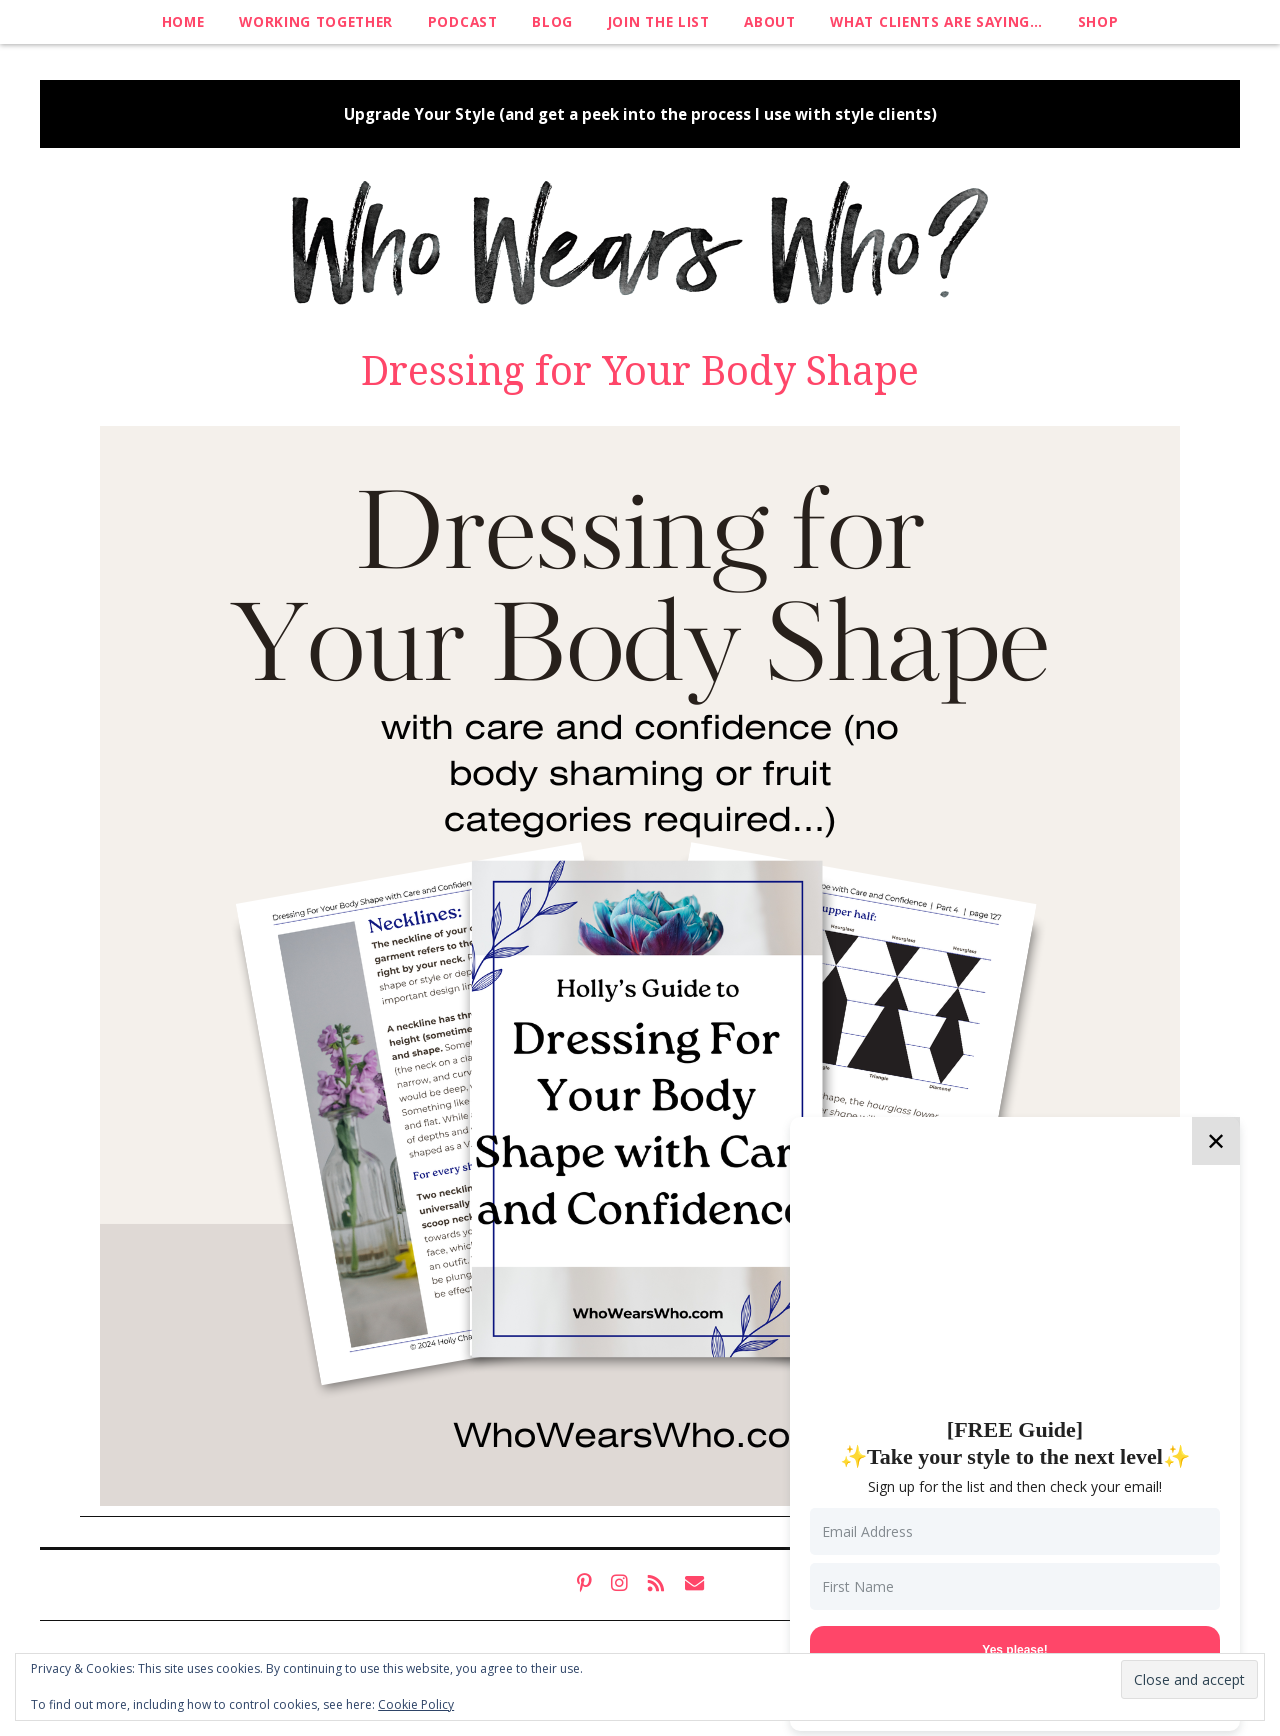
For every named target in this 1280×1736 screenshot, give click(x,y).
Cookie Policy (416, 1704)
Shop (1098, 21)
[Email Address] (1015, 1531)
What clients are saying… (936, 21)
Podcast (463, 21)
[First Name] (1015, 1586)
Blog (552, 21)
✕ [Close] (1216, 1140)
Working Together (316, 21)
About (769, 21)
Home (183, 21)
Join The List (659, 21)
